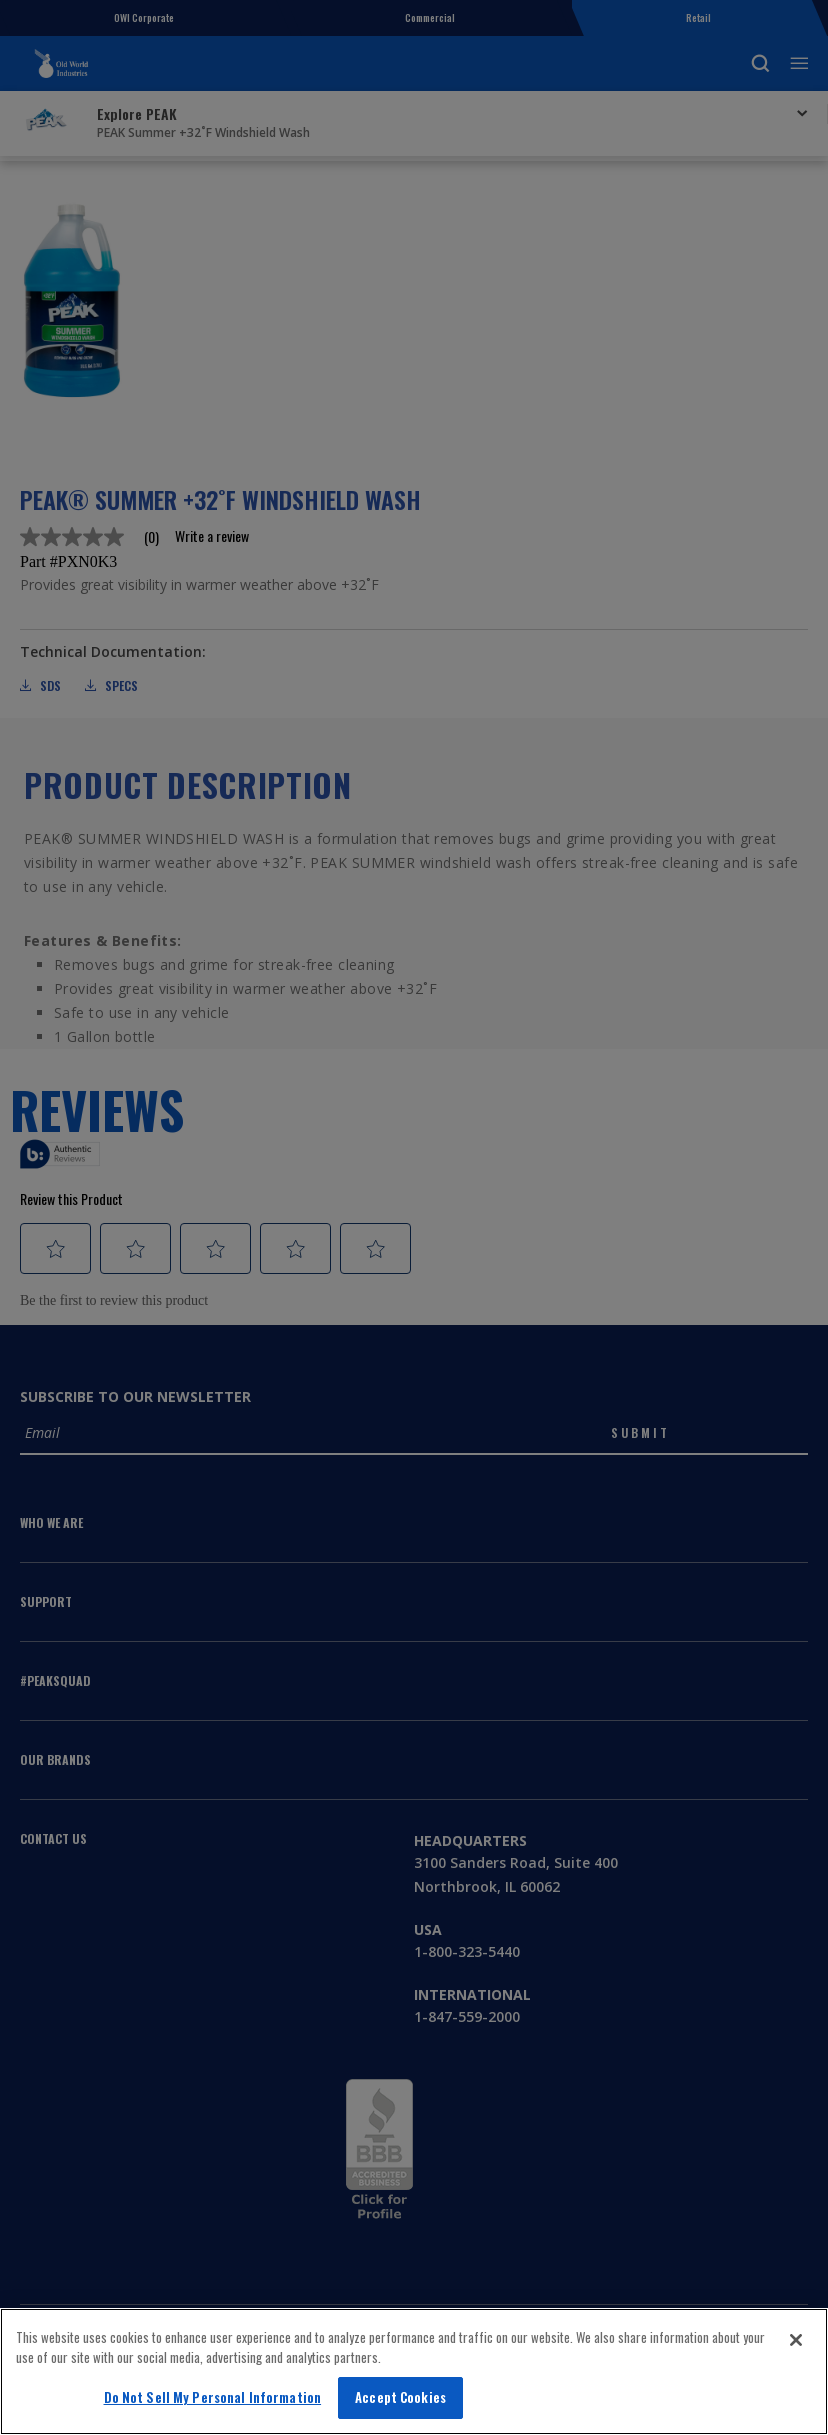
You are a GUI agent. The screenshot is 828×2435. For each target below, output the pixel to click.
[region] (414, 2371)
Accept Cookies (400, 2397)
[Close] (796, 2340)
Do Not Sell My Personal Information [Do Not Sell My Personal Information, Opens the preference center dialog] (213, 2397)
